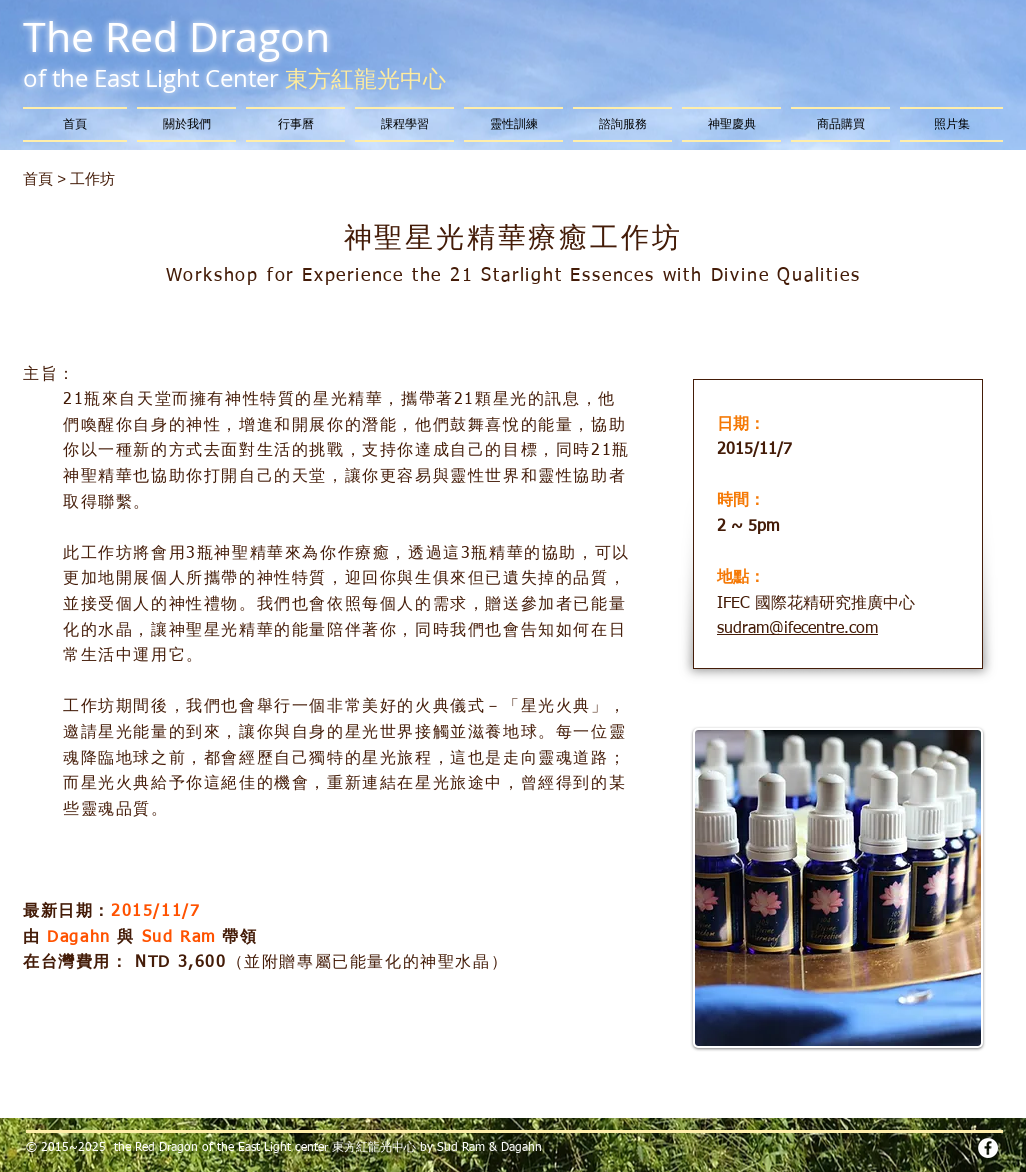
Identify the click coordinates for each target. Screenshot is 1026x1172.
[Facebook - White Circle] (988, 1148)
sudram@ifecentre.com (797, 629)
